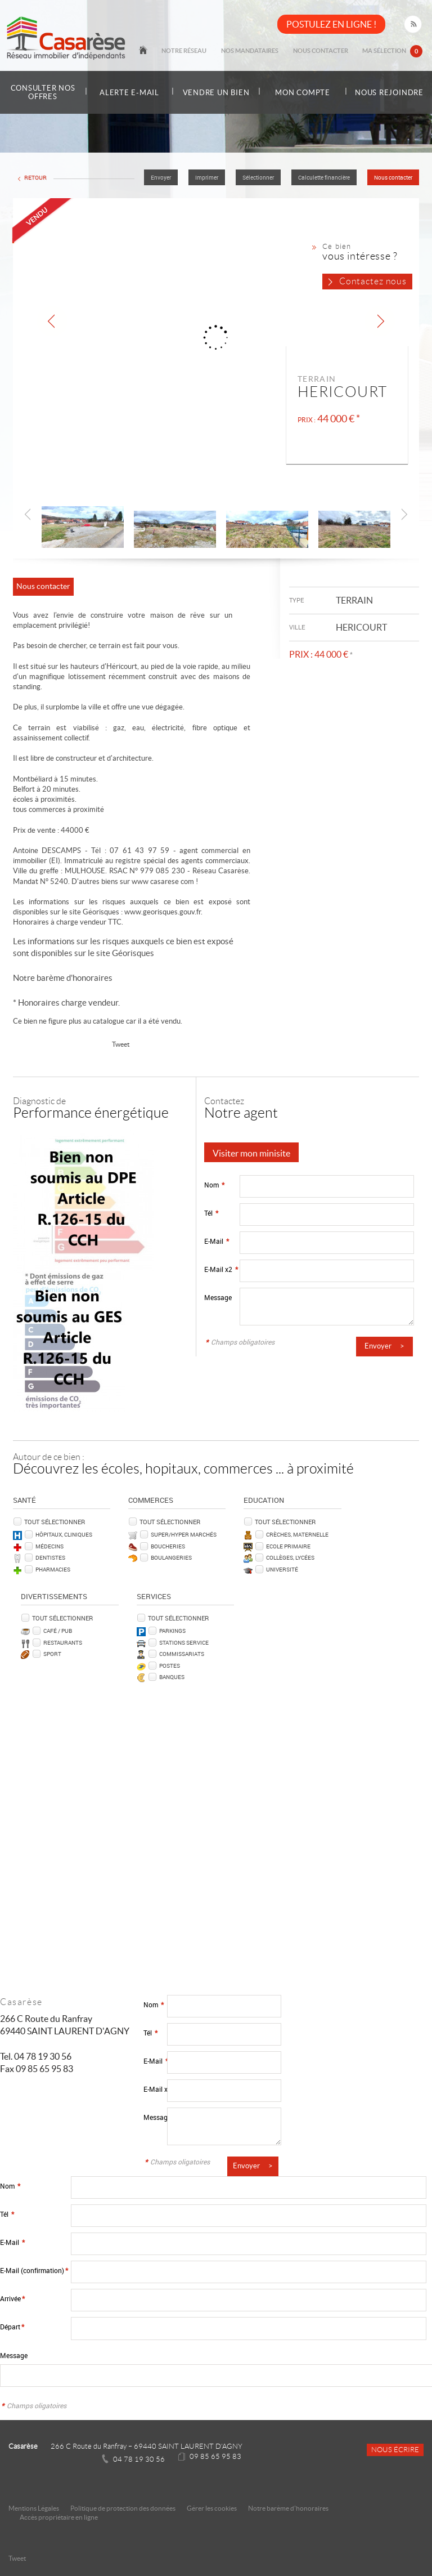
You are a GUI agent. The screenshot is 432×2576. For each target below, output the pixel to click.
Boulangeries (171, 1557)
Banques (171, 1676)
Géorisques (133, 952)
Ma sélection (397, 53)
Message (218, 1297)
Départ (12, 2326)
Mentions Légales (33, 2507)
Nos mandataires (271, 51)
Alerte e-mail (129, 92)
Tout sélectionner (54, 1521)
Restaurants (62, 1642)
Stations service (184, 1642)
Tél (211, 1212)
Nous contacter (333, 51)
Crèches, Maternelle (297, 1534)
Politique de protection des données (123, 2507)
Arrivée (12, 2298)
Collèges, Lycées (290, 1557)
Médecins (49, 1546)
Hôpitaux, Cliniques (63, 1534)
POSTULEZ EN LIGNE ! (331, 24)
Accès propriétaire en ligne (59, 2516)
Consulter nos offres (43, 92)
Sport (52, 1653)
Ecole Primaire (288, 1546)
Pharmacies (52, 1569)
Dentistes (50, 1557)
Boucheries (168, 1546)
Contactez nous (373, 280)
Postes (169, 1665)
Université (282, 1569)
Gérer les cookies (212, 2507)
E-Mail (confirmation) (34, 2270)
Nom (214, 1184)
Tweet (120, 1043)
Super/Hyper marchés (184, 1534)
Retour (35, 177)
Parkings (172, 1630)
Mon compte (302, 92)
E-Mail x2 (221, 1269)
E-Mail (216, 1240)
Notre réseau (214, 51)
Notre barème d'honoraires (63, 977)
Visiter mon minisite (251, 1153)
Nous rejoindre (389, 92)
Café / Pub (57, 1630)
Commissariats (181, 1653)
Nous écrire (395, 2449)
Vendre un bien (216, 92)
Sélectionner (258, 177)
